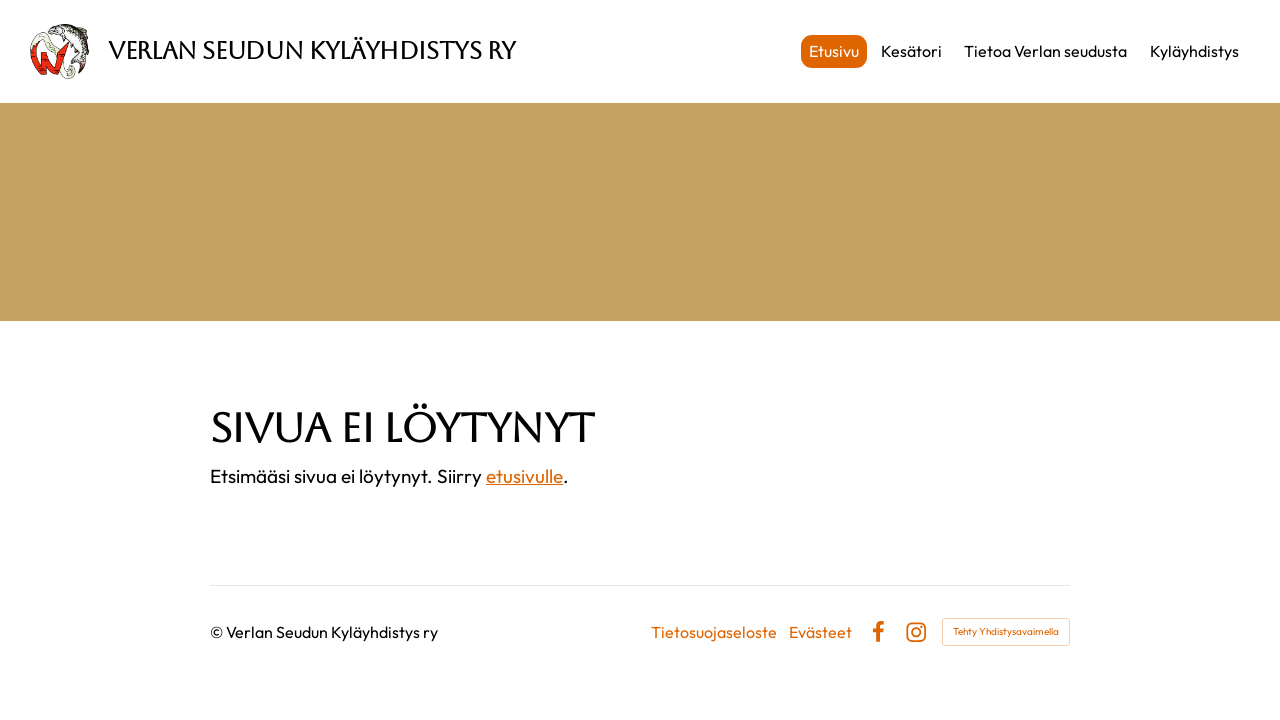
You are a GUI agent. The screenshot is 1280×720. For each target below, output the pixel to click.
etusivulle (524, 476)
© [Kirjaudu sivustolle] (218, 632)
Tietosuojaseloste (714, 632)
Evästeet (820, 632)
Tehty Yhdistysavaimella (1006, 631)
